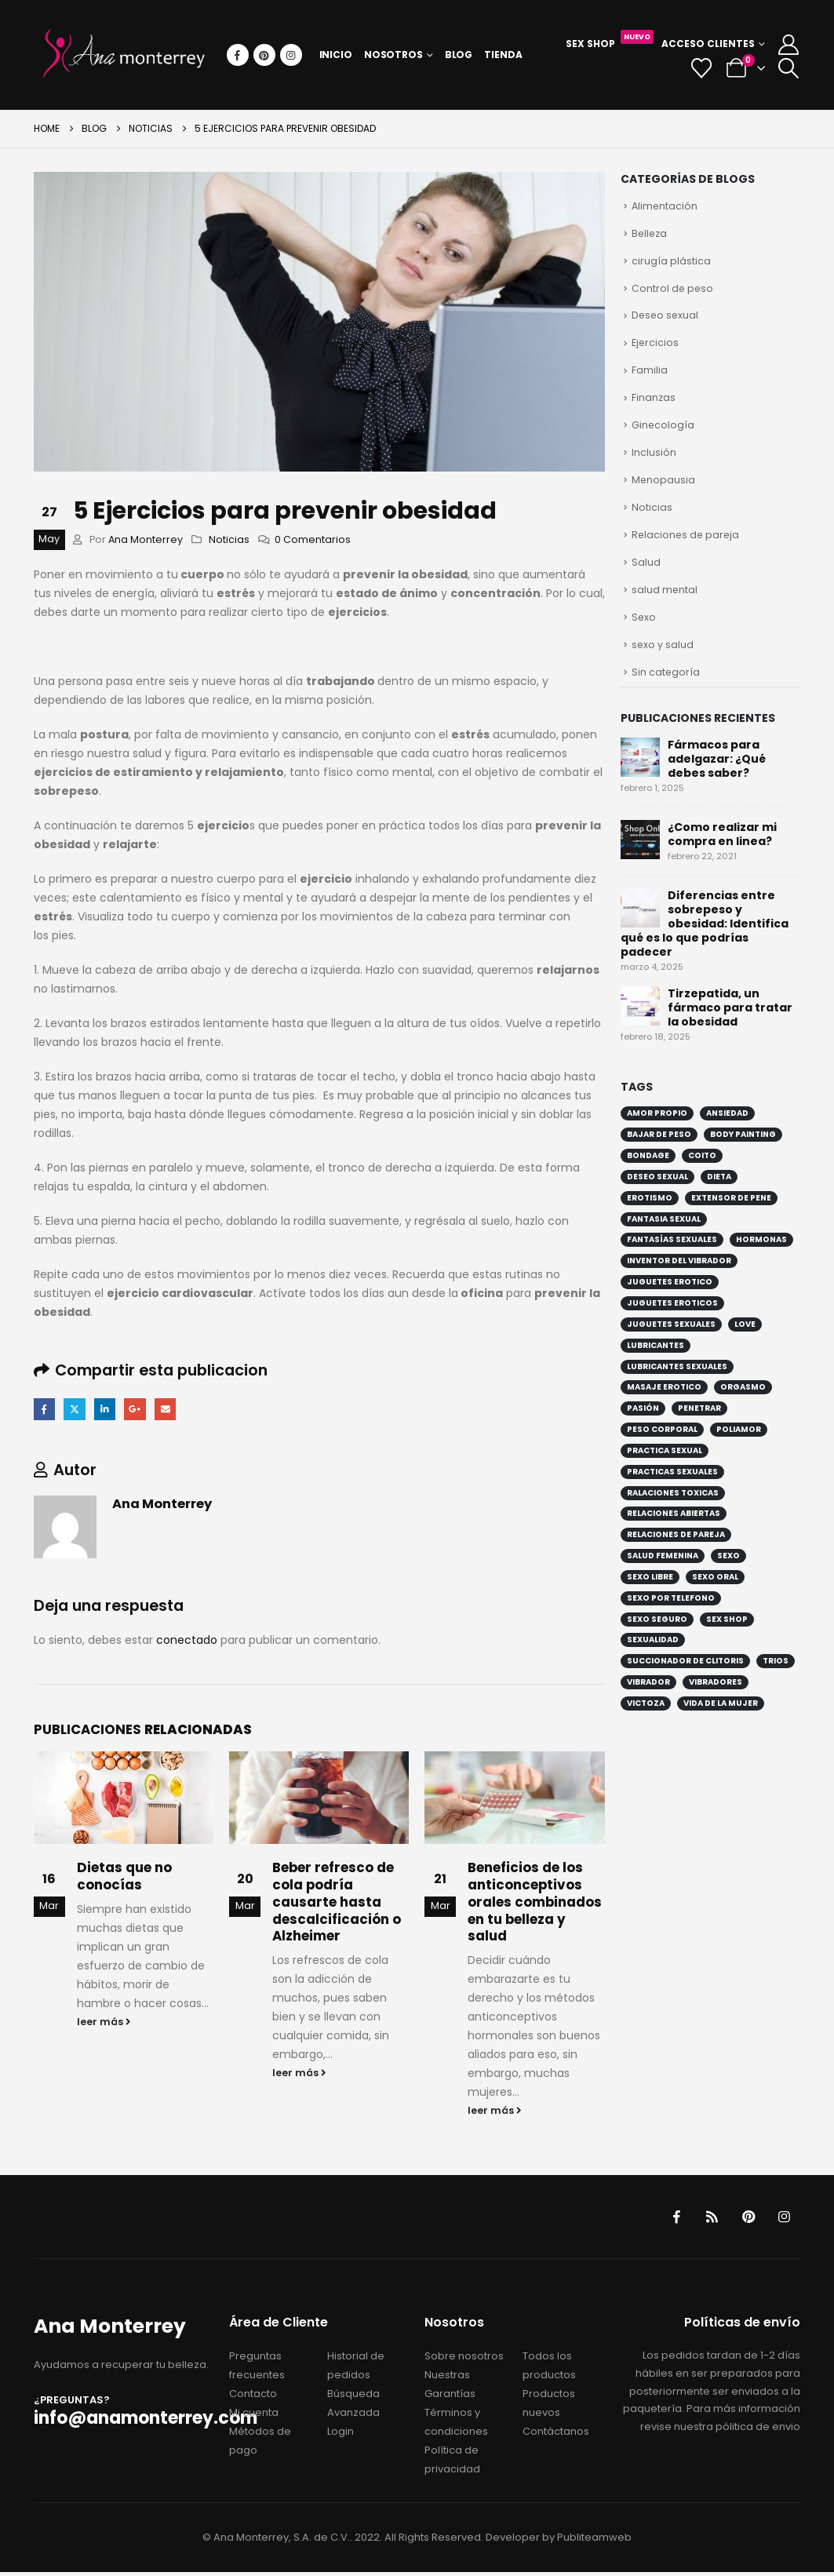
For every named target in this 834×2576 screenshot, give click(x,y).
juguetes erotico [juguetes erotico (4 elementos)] (669, 1303)
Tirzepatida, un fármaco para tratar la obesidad (730, 1029)
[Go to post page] (123, 1799)
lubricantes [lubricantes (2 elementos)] (655, 1366)
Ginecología (663, 435)
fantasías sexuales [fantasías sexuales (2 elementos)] (672, 1260)
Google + (140, 1409)
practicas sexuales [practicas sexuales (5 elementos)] (672, 1493)
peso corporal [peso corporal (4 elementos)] (662, 1450)
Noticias (229, 539)
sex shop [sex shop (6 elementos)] (727, 1640)
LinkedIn (108, 1409)
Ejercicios (656, 349)
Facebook (45, 1409)
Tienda (503, 54)
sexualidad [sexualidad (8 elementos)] (653, 1661)
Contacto (253, 2397)
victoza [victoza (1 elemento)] (646, 1724)
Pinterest (745, 2219)
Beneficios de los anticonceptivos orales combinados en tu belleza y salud (535, 1903)
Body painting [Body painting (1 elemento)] (743, 1155)
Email (172, 1409)
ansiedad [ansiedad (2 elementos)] (727, 1134)
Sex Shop (610, 42)
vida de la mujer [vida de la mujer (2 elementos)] (720, 1724)
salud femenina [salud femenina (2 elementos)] (662, 1577)
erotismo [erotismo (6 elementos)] (649, 1219)
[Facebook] (238, 55)
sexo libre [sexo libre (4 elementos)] (650, 1598)
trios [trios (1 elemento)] (775, 1682)
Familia (650, 377)
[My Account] (788, 45)
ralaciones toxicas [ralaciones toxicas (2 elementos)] (673, 1514)
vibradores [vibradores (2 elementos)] (715, 1703)
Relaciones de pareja (687, 549)
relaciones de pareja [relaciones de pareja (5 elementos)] (676, 1555)
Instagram (783, 2219)
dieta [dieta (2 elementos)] (719, 1198)
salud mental (665, 606)
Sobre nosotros (464, 2359)
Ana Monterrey (145, 539)
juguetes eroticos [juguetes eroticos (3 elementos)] (672, 1324)
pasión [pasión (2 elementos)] (643, 1429)
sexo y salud (663, 664)
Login (340, 2435)
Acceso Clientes (708, 43)
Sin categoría (666, 692)
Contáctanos (556, 2435)
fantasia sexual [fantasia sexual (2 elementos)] (664, 1240)
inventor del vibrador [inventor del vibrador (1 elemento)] (679, 1282)
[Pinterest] (264, 55)
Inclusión (654, 464)
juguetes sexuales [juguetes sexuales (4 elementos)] (671, 1345)
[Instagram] (291, 55)
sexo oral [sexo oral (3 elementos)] (715, 1598)
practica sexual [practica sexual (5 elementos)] (664, 1471)
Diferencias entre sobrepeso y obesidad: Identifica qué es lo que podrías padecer (704, 945)
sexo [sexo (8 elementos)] (728, 1577)
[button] (788, 68)
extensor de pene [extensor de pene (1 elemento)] (731, 1219)
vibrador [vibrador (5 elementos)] (648, 1703)
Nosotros (393, 54)
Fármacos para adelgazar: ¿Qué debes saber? (717, 780)
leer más (104, 2023)
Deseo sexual (666, 320)
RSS (707, 2219)
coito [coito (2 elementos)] (702, 1176)
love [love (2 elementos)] (745, 1345)
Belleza (650, 235)
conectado (186, 1641)
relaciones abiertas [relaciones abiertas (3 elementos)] (673, 1534)
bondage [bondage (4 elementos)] (648, 1176)
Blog (459, 54)
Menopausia (664, 492)
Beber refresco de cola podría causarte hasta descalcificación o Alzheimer (336, 1903)
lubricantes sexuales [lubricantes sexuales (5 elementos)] (677, 1388)
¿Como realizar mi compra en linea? (722, 855)
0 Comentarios (313, 539)
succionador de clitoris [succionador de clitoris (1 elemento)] (685, 1682)
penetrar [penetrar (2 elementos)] (699, 1429)
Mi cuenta (254, 2416)
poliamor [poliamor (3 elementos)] (738, 1450)
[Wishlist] (702, 68)
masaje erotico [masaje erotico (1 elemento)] (664, 1408)
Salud (646, 577)
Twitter (76, 1409)
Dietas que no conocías (124, 1878)
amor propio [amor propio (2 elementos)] (657, 1134)
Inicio (335, 54)
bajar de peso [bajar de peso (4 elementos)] (659, 1155)
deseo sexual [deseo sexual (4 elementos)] (657, 1198)
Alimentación (665, 206)
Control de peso (673, 292)
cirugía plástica (671, 264)
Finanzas (654, 406)
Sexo (644, 635)
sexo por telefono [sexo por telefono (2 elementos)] (671, 1619)
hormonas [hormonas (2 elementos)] (761, 1260)
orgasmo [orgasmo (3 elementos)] (743, 1408)
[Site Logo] (124, 55)
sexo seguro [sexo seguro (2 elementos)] (657, 1640)
